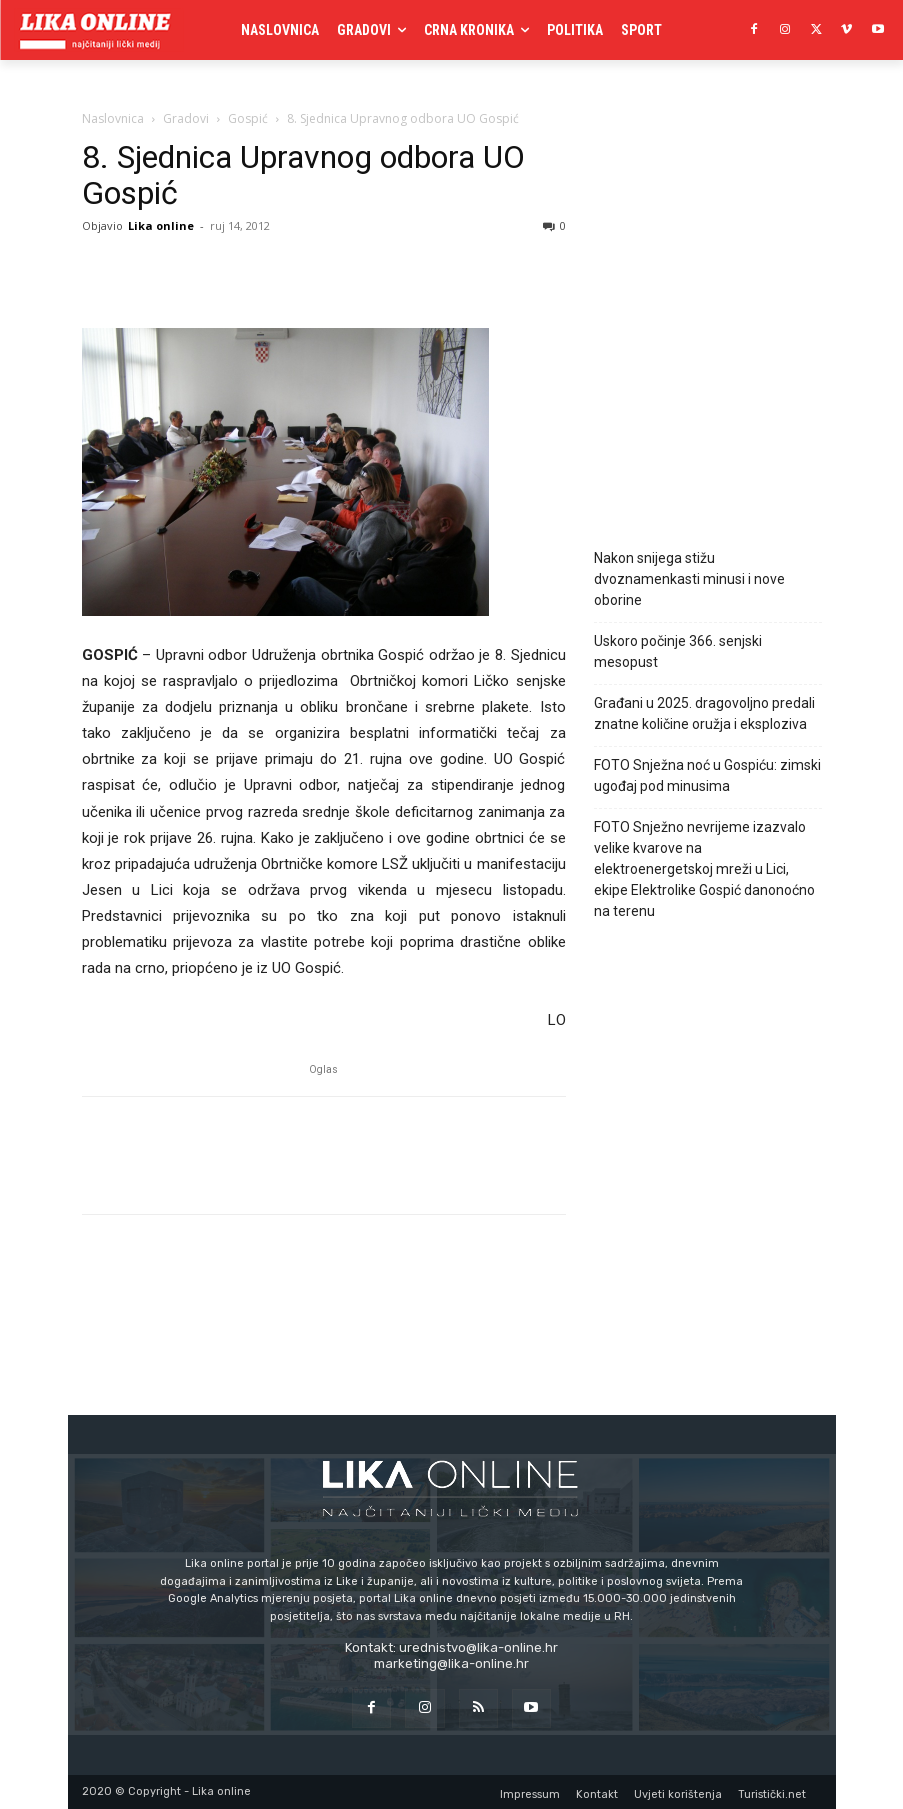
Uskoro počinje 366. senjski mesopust (678, 651)
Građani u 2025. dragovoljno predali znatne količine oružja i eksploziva (704, 713)
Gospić (248, 118)
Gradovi (186, 118)
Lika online (161, 225)
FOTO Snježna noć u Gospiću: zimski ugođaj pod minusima (707, 775)
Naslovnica (113, 118)
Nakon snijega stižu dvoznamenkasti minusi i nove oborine (689, 579)
